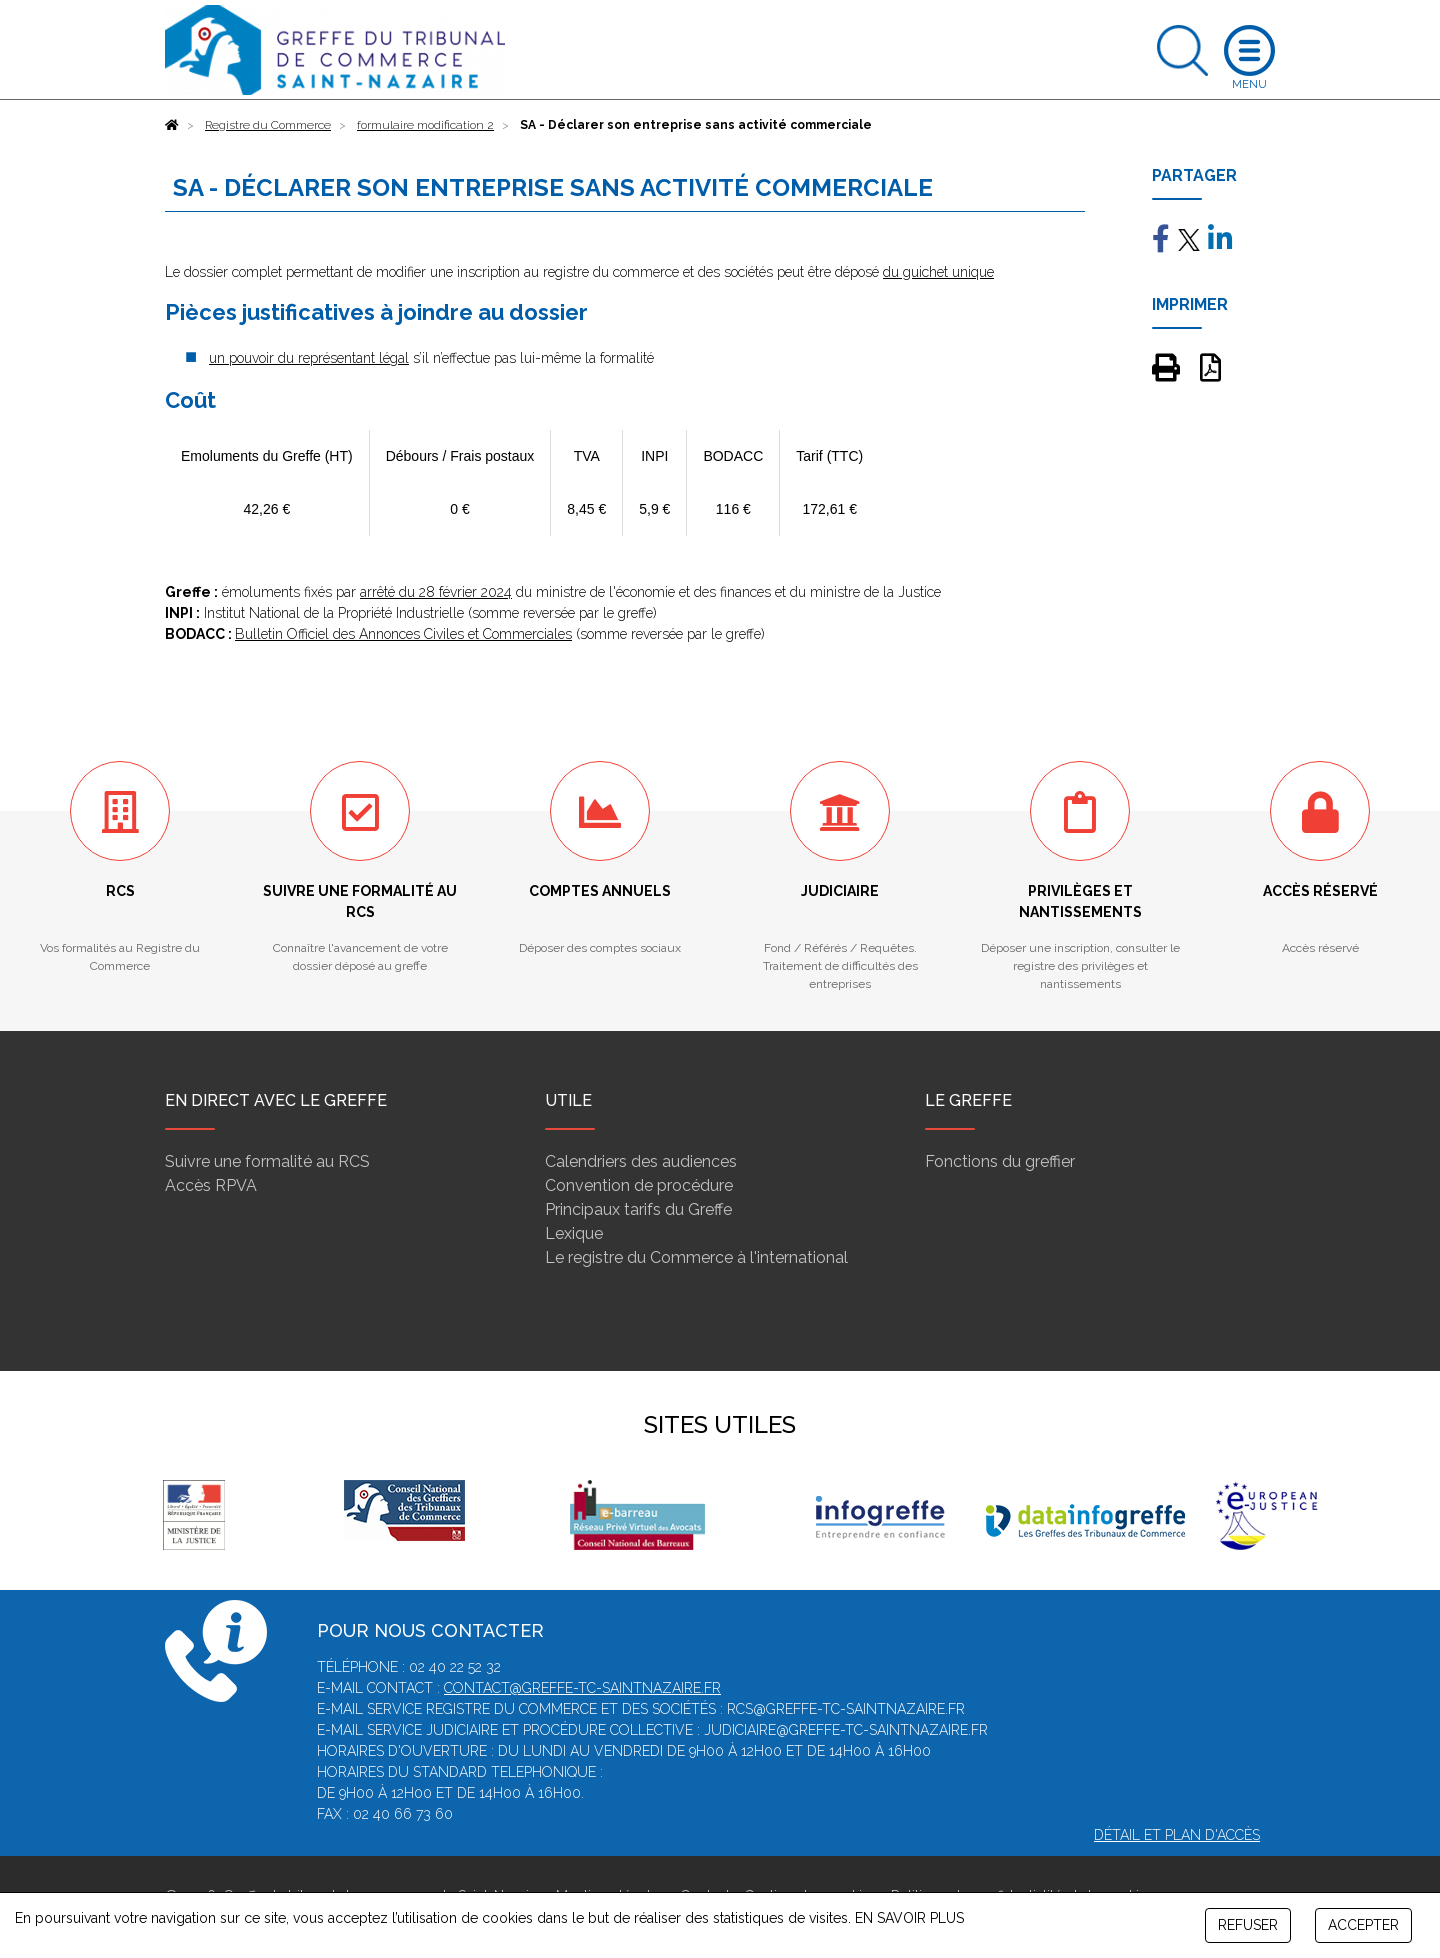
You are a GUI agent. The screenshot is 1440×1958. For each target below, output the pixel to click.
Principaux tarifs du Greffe (638, 1209)
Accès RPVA (211, 1185)
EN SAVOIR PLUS (909, 1918)
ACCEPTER (1363, 1925)
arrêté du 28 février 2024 (436, 592)
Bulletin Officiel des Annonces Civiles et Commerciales (403, 634)
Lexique (574, 1233)
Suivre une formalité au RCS (267, 1161)
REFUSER (1248, 1925)
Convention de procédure (639, 1185)
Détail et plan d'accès (1177, 1835)
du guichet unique (938, 272)
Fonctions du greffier (1000, 1161)
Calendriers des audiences (641, 1161)
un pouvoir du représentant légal (309, 358)
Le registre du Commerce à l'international (696, 1257)
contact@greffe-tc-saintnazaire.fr (582, 1688)
